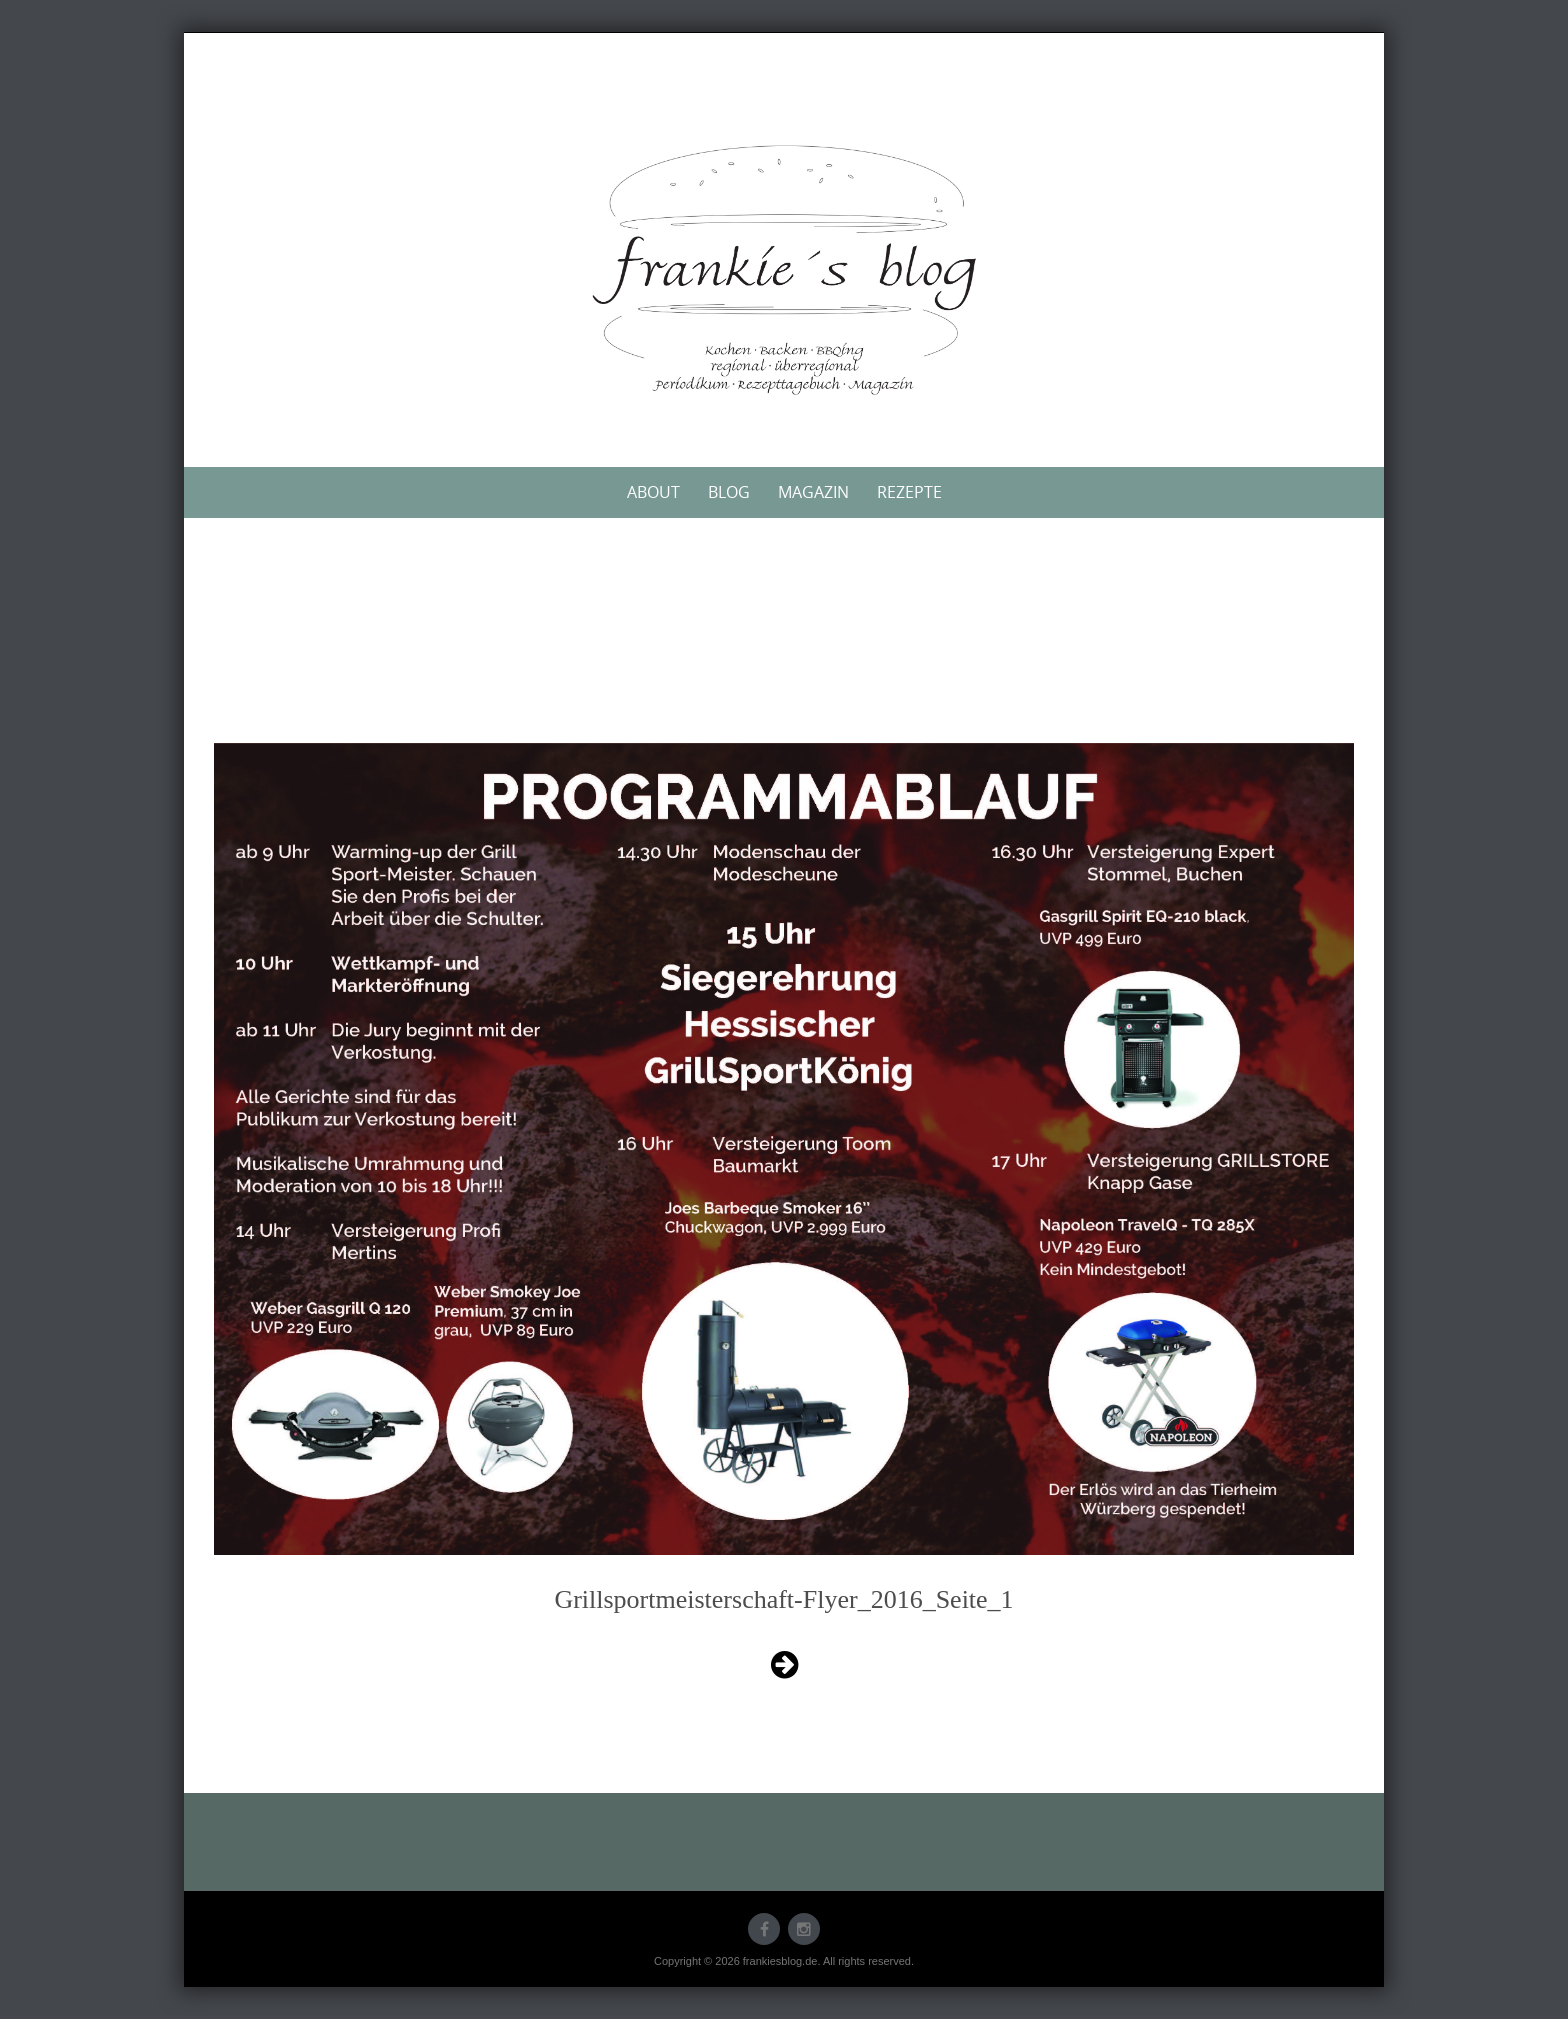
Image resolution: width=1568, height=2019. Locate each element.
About (653, 492)
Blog (729, 492)
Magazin (813, 492)
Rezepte (909, 492)
